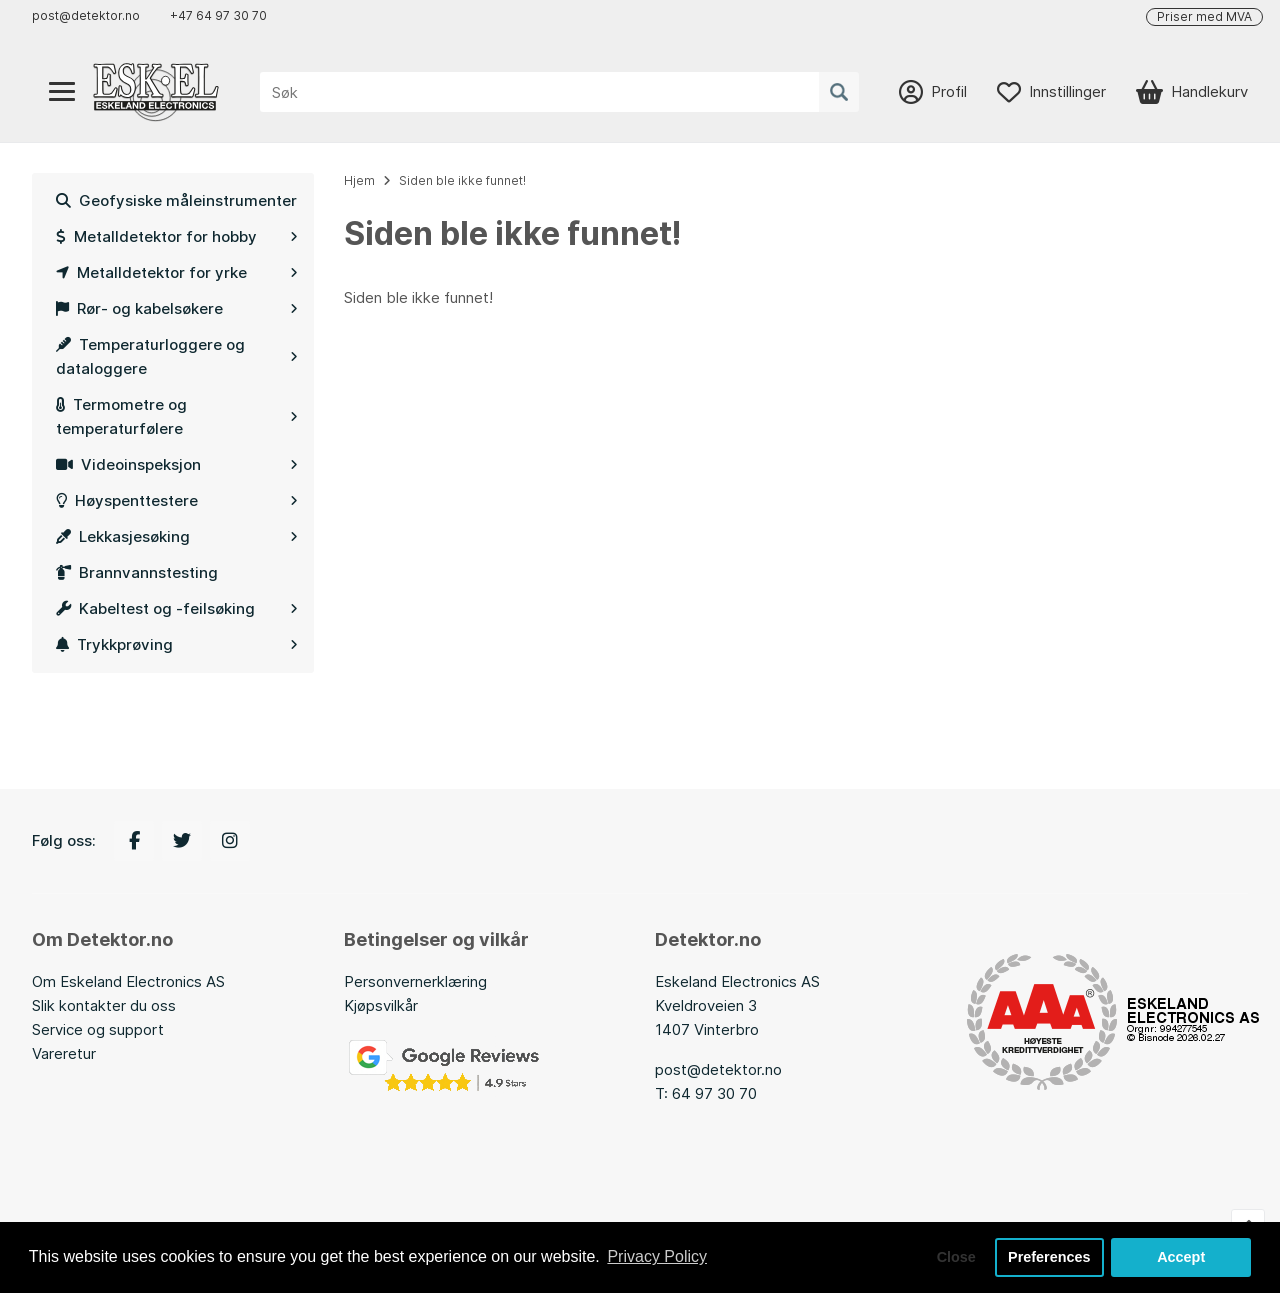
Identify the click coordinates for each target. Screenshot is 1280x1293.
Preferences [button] (1049, 1257)
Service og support (98, 1029)
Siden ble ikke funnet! (462, 180)
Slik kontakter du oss (104, 1005)
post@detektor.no (86, 15)
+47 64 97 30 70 (218, 15)
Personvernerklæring (415, 981)
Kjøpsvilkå (378, 1005)
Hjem (359, 180)
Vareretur (64, 1053)
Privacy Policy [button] (657, 1256)
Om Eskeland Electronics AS (128, 981)
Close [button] (956, 1257)
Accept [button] (1181, 1257)
